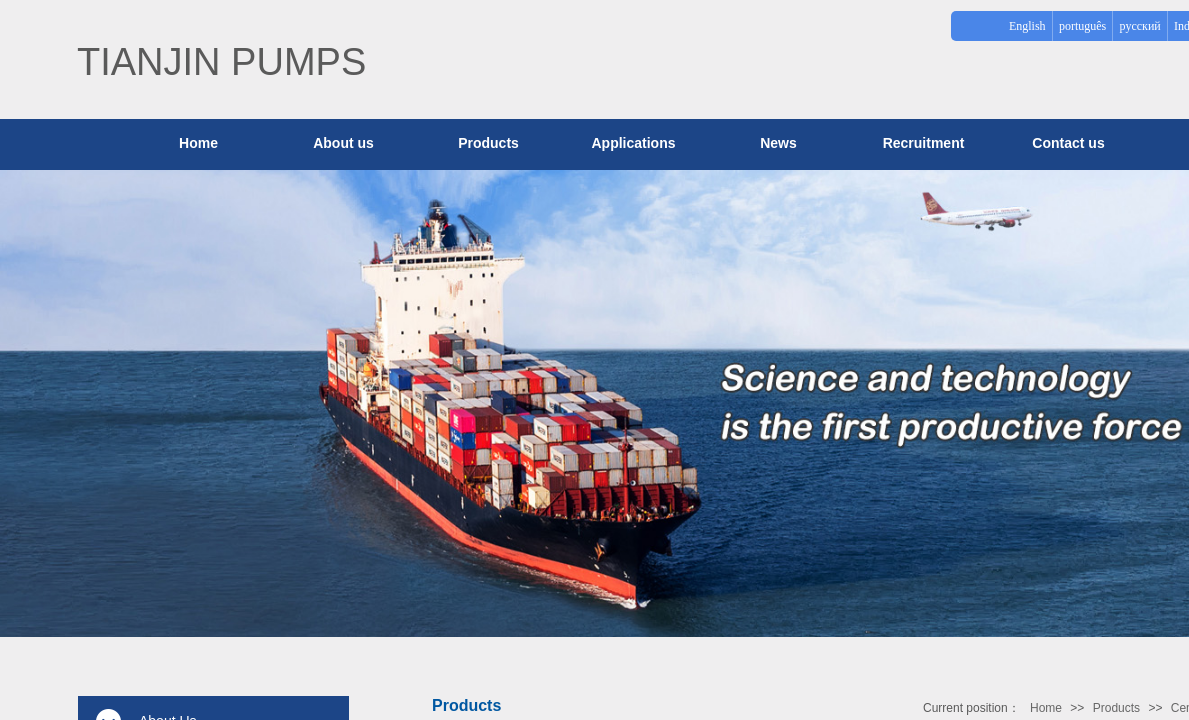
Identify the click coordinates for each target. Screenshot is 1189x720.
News (778, 143)
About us (343, 143)
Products (488, 143)
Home (1046, 708)
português (1082, 26)
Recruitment (924, 143)
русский (1140, 26)
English (1027, 26)
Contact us (1068, 143)
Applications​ (633, 143)
